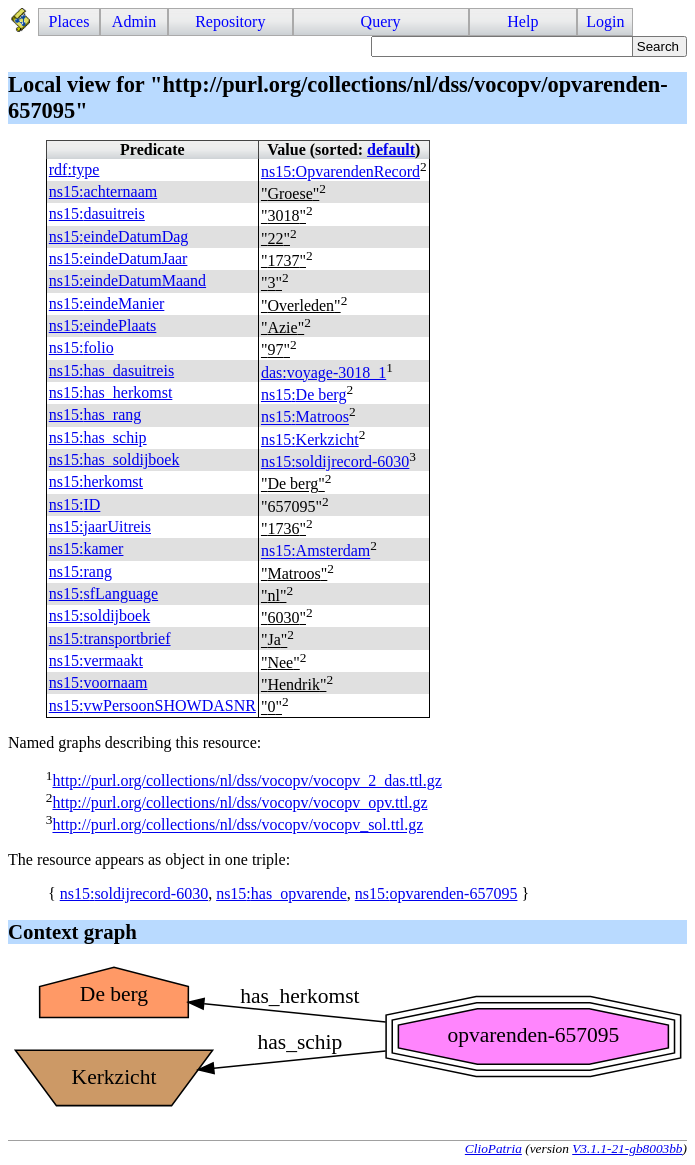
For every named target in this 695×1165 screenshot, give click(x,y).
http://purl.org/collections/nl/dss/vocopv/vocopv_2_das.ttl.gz (246, 780)
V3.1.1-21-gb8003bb (627, 1148)
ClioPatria (493, 1148)
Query (381, 21)
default (391, 149)
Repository (230, 21)
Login (605, 21)
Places (69, 21)
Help (522, 21)
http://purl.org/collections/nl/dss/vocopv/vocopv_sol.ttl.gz (237, 825)
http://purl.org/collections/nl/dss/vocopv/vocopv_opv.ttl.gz (239, 802)
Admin (134, 21)
